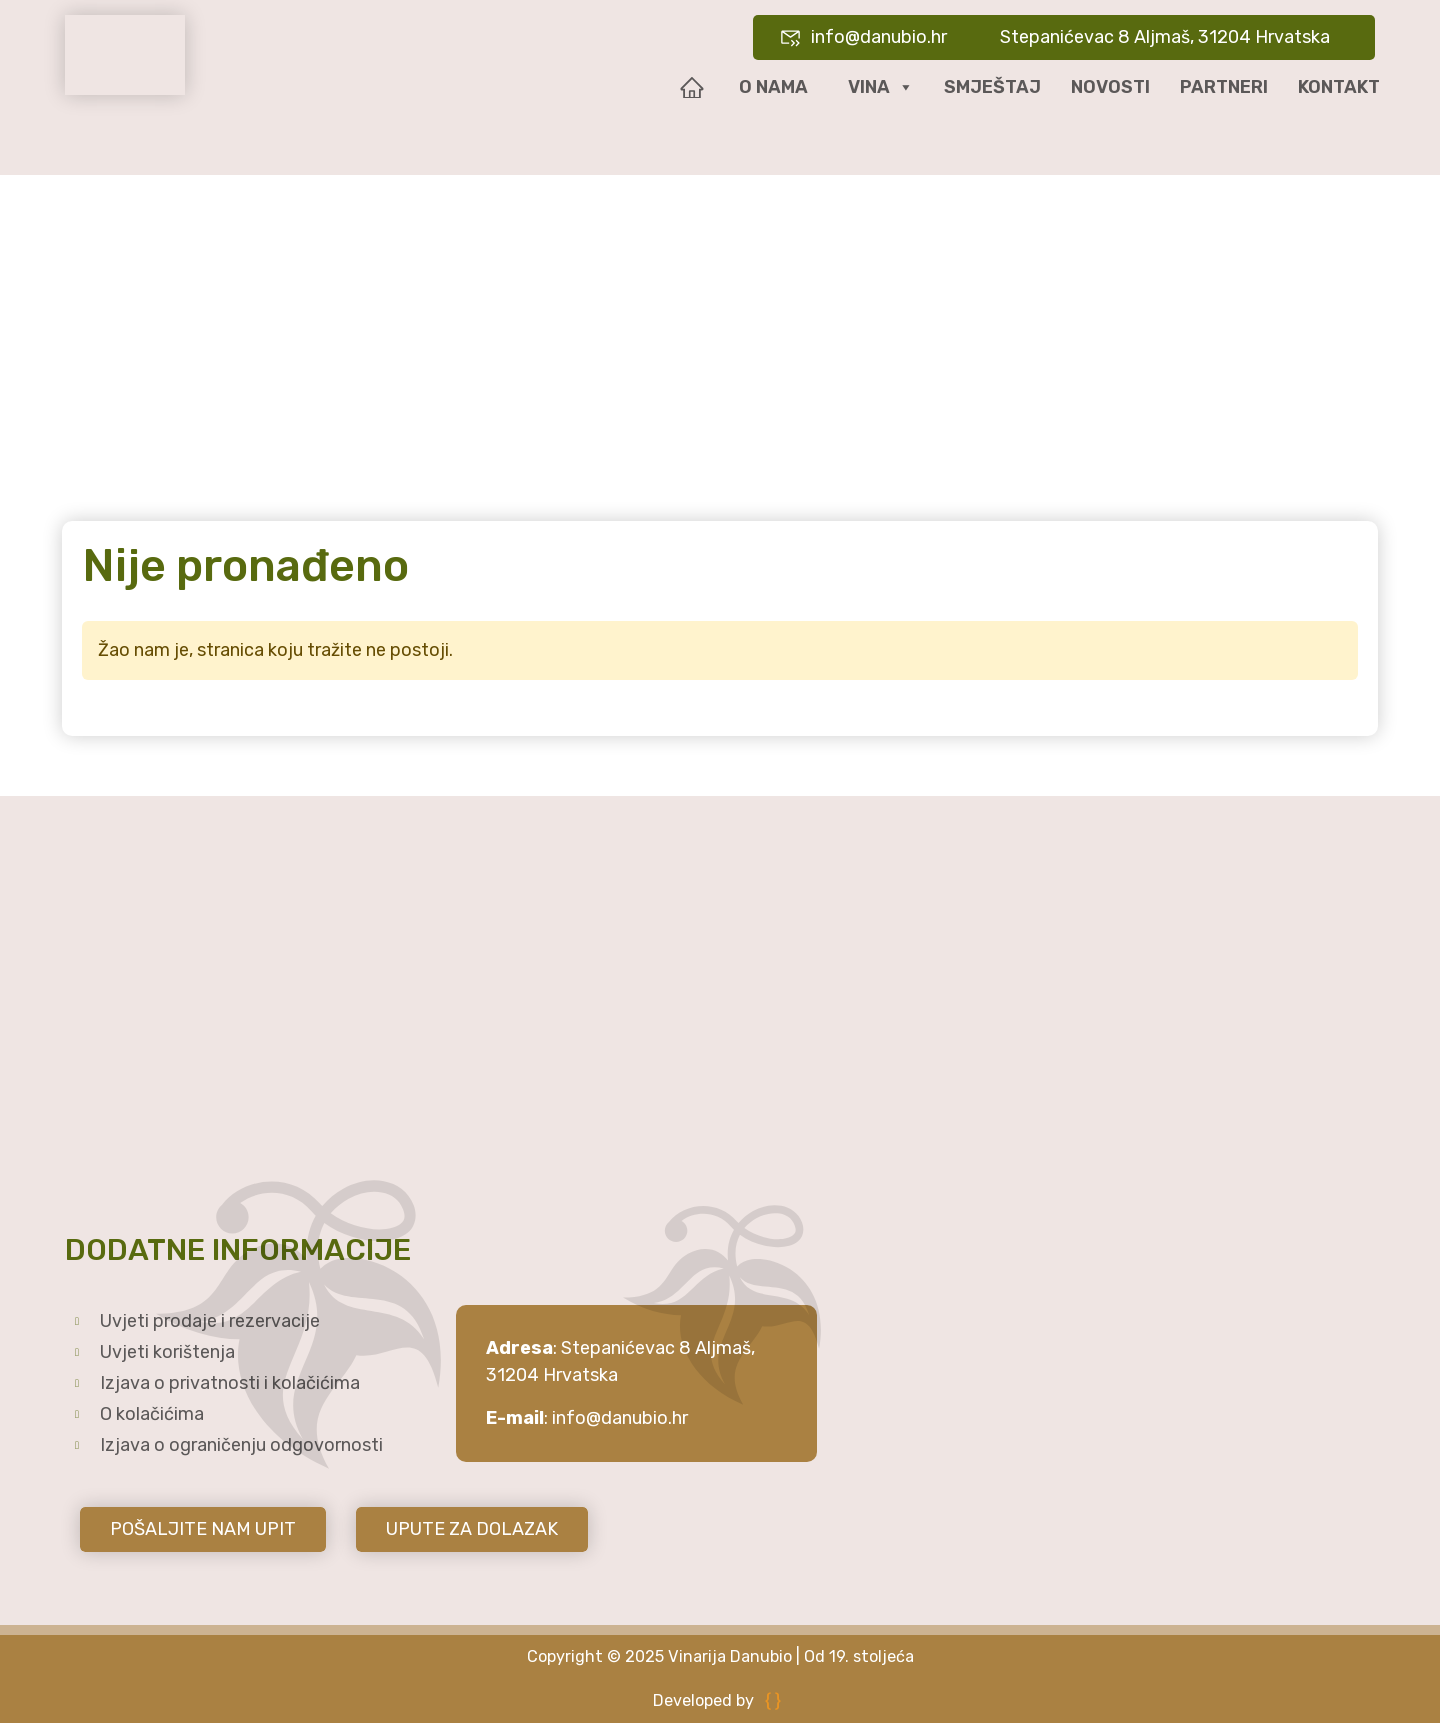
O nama (773, 87)
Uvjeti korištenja (167, 1352)
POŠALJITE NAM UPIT (203, 1529)
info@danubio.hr (620, 1418)
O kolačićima (152, 1414)
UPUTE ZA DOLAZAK (472, 1529)
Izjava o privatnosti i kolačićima (230, 1383)
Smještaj (992, 87)
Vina (881, 87)
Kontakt (1339, 87)
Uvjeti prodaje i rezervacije (210, 1321)
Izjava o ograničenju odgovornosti (241, 1445)
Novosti (1110, 87)
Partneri (1224, 87)
